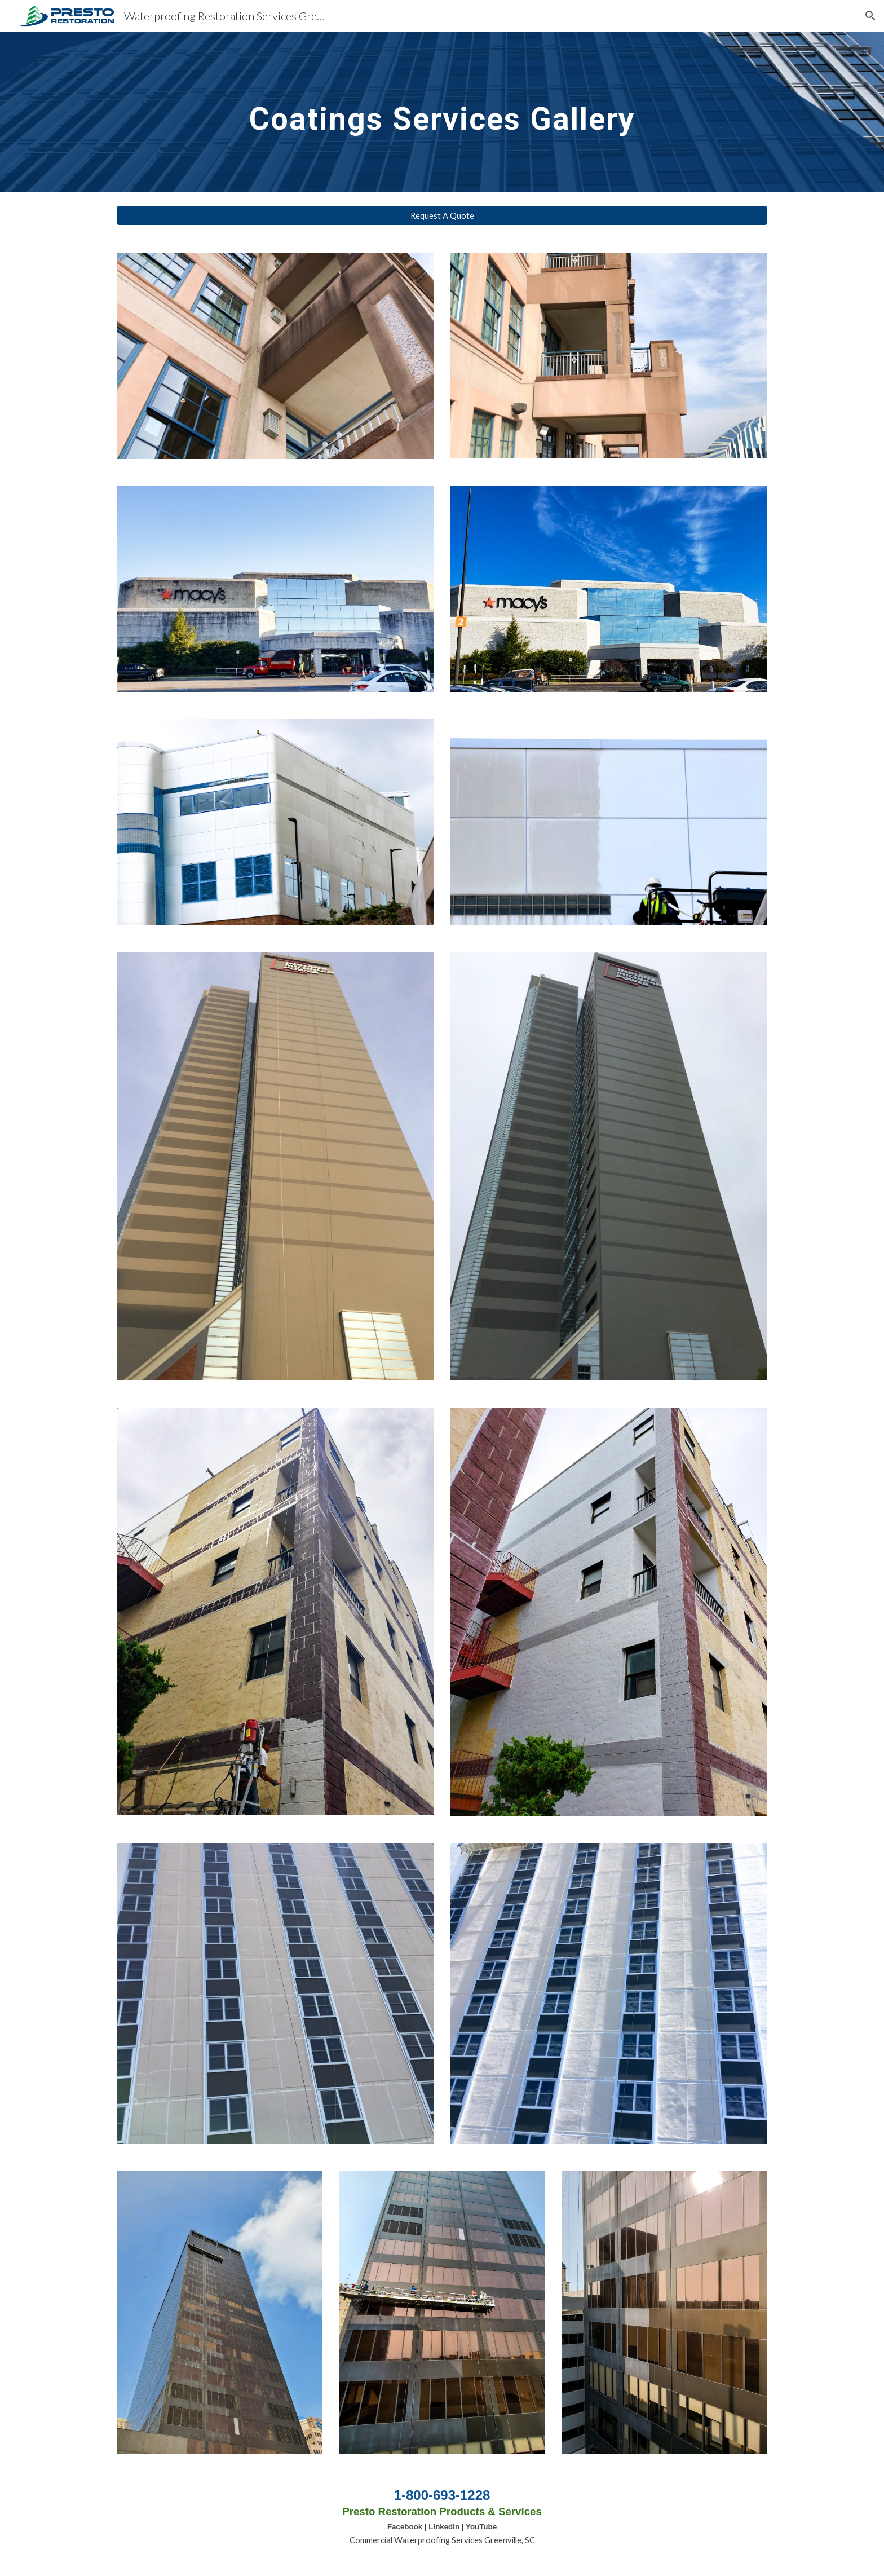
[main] (442, 111)
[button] (870, 15)
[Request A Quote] (442, 215)
